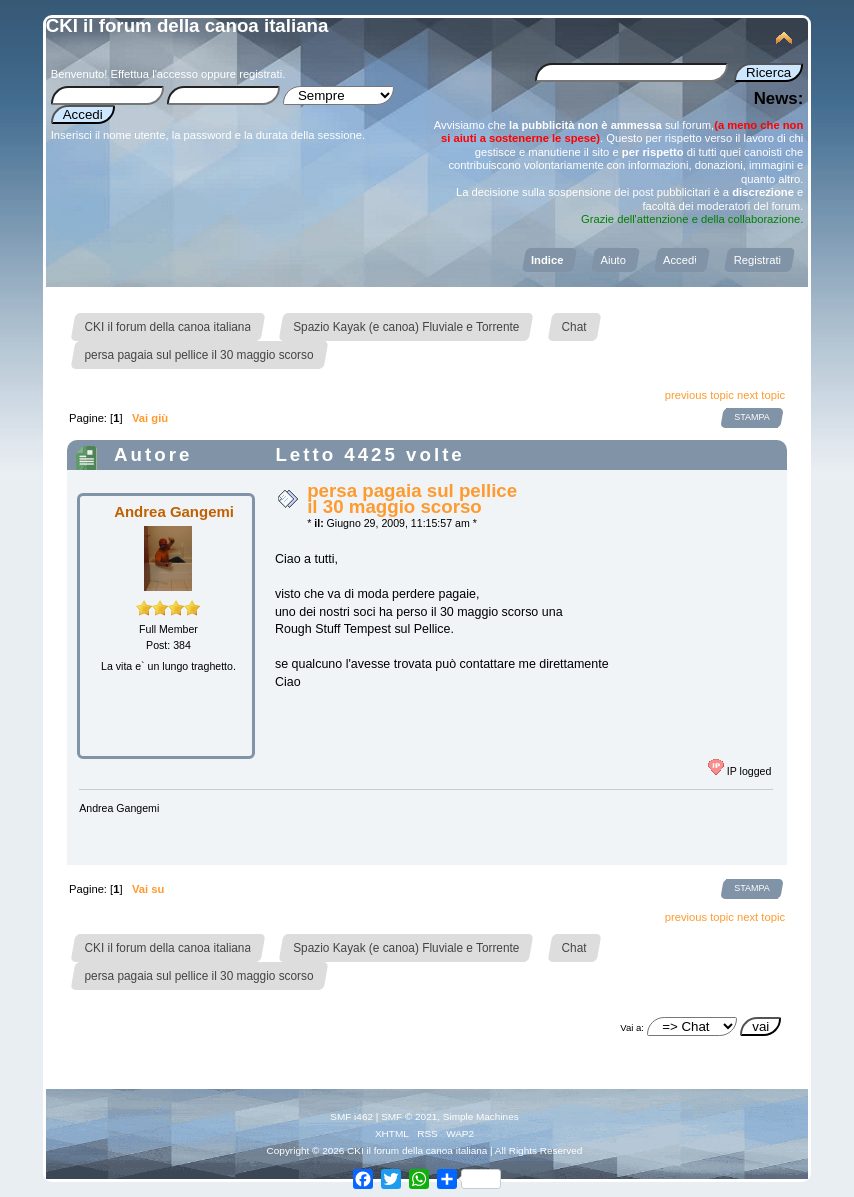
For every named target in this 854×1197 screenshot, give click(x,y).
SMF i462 (351, 1116)
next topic (761, 395)
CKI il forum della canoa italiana (187, 25)
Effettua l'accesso (154, 74)
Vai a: (632, 1027)
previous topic (699, 395)
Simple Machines (481, 1116)
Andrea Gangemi (174, 511)
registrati (260, 74)
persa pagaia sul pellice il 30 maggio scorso (412, 498)
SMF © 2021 (409, 1116)
